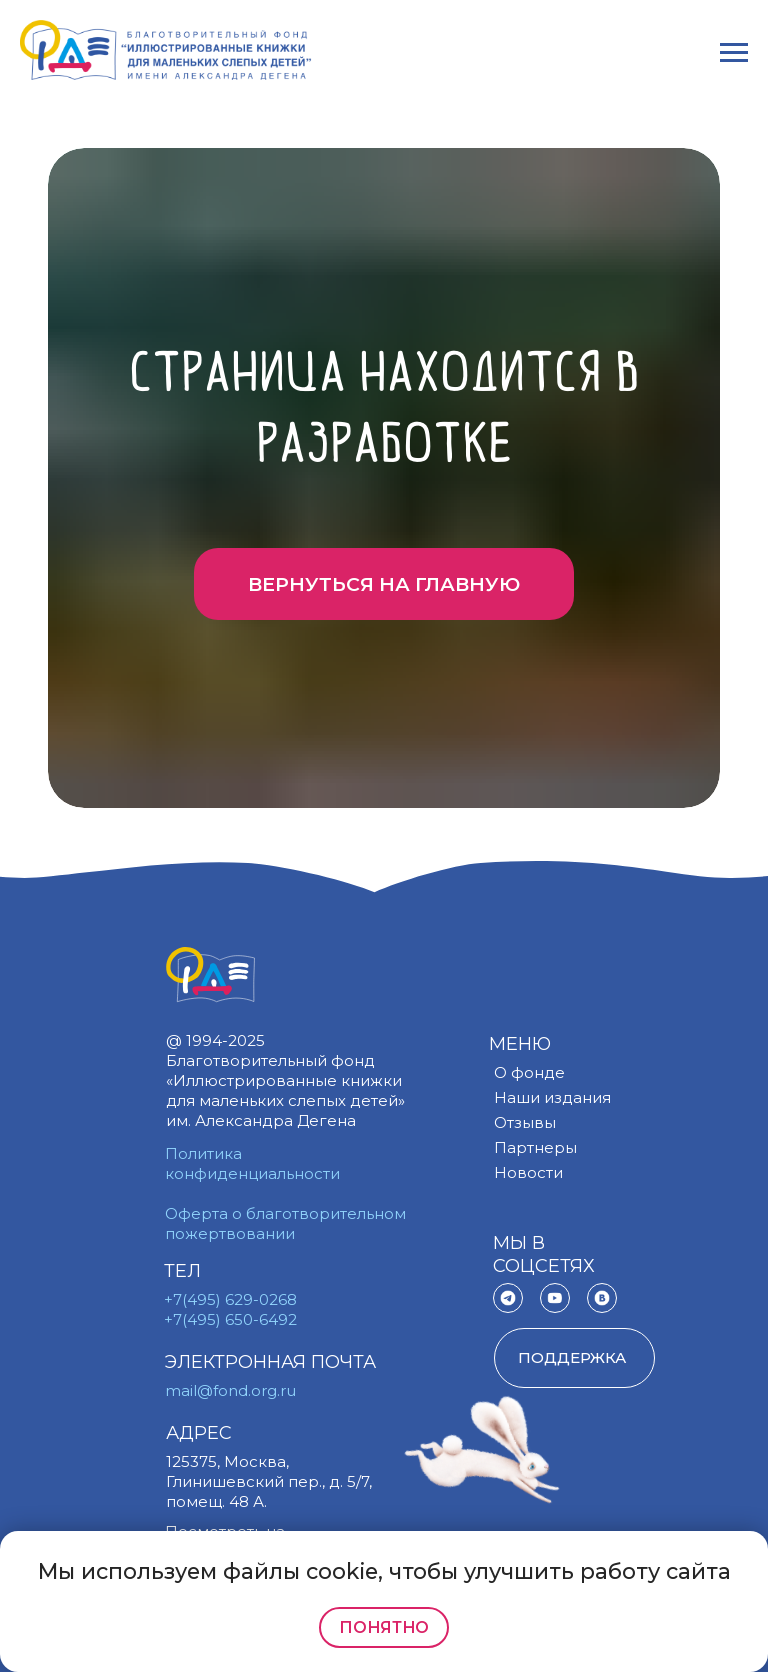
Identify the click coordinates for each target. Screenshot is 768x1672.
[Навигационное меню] (734, 53)
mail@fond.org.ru (230, 1390)
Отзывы (525, 1122)
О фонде (529, 1072)
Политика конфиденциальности (252, 1163)
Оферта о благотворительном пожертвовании (285, 1223)
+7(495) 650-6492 (230, 1319)
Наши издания (552, 1097)
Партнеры (535, 1147)
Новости (528, 1172)
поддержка (572, 1357)
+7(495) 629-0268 (230, 1299)
